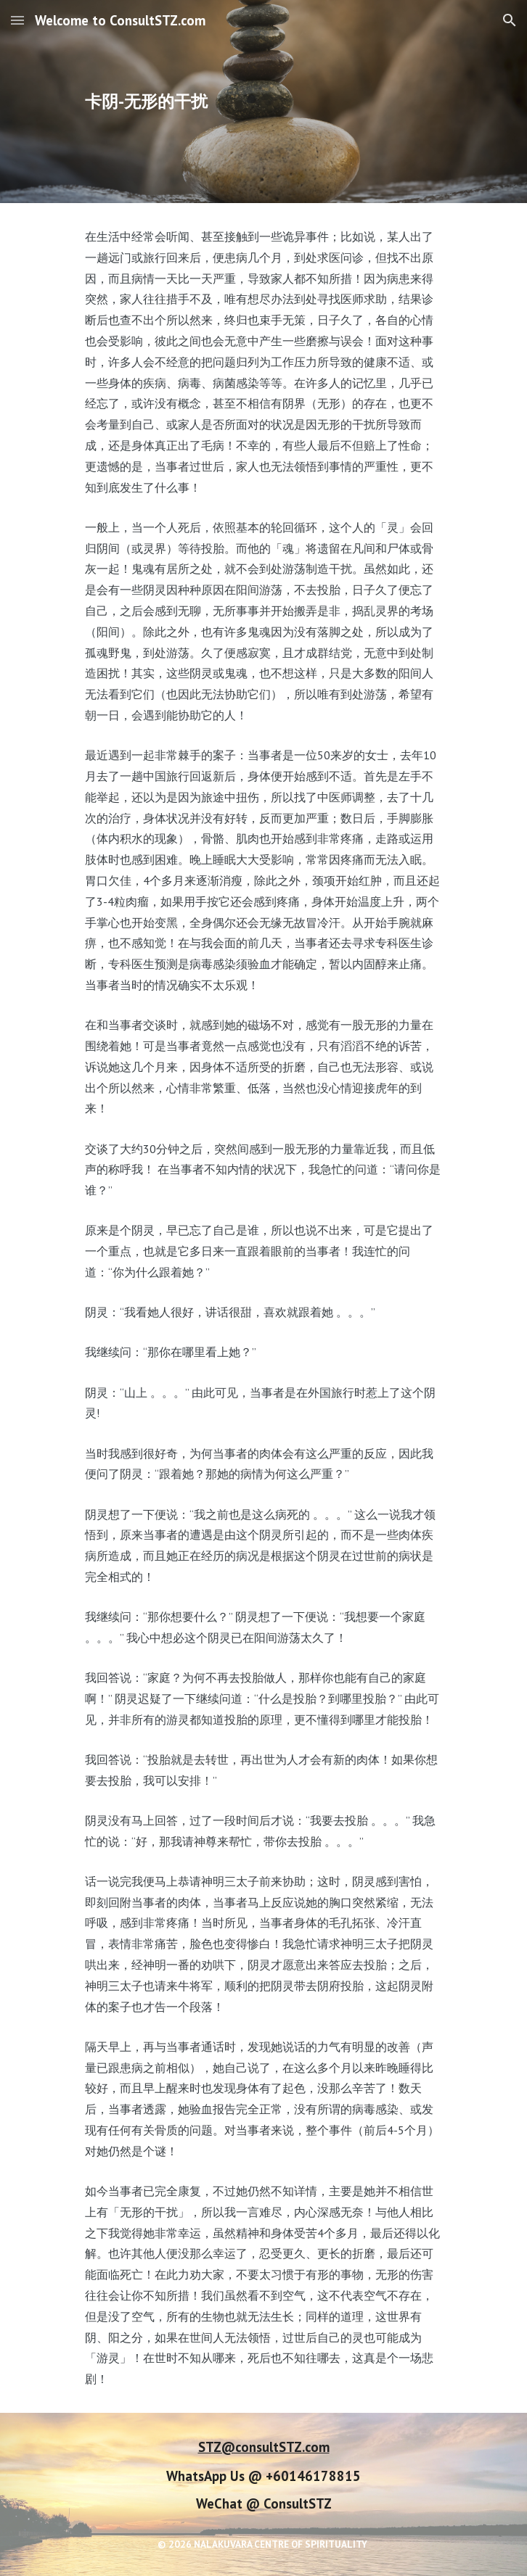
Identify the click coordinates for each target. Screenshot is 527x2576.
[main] (263, 102)
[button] (17, 20)
